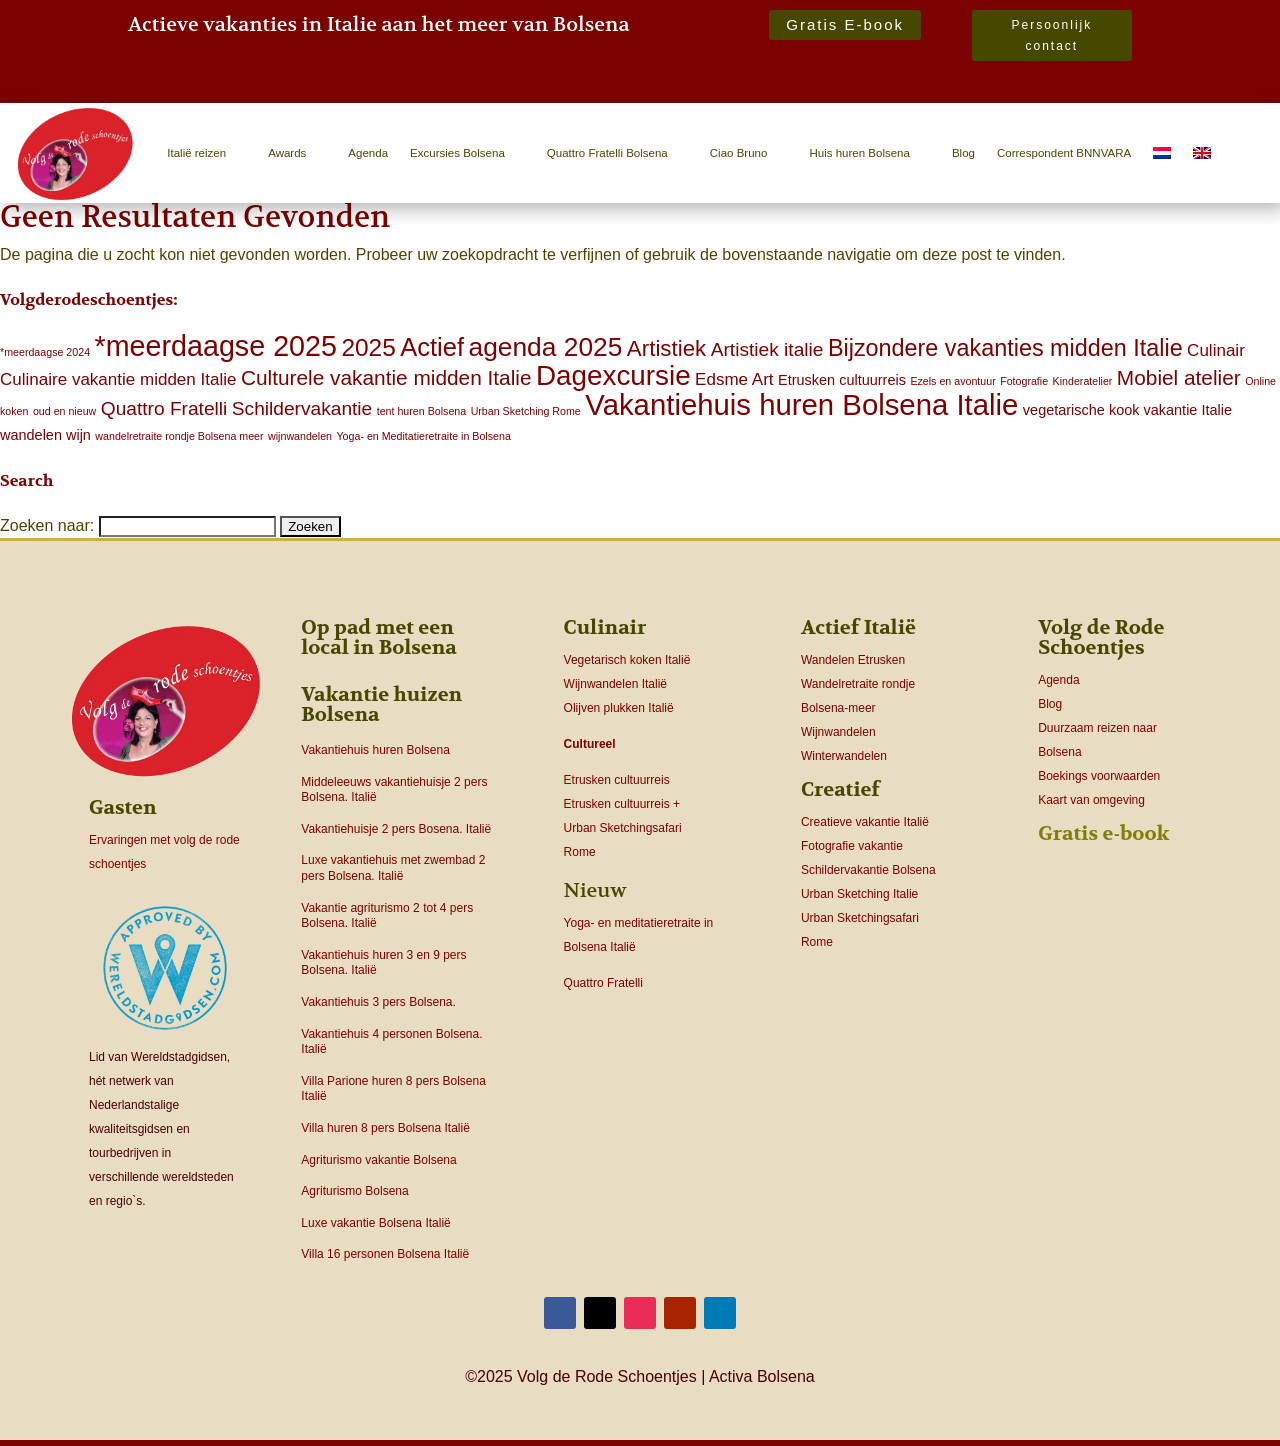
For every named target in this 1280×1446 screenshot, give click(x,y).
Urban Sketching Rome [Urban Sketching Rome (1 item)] (526, 411)
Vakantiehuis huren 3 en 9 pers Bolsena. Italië (383, 963)
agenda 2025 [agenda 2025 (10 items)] (545, 347)
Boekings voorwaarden (1099, 776)
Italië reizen (196, 153)
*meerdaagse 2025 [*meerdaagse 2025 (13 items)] (216, 346)
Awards (287, 153)
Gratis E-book (845, 24)
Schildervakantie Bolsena (868, 870)
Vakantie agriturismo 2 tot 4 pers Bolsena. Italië (387, 916)
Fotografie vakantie (852, 846)
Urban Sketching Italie (859, 894)
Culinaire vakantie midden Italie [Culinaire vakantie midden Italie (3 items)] (118, 379)
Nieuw (595, 890)
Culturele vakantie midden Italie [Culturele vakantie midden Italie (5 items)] (386, 377)
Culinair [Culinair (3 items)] (1216, 350)
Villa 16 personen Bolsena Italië (385, 1254)
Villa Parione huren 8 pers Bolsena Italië (393, 1089)
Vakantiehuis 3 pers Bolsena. (378, 1002)
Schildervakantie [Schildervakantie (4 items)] (302, 408)
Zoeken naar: (47, 525)
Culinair (605, 627)
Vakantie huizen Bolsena (381, 704)
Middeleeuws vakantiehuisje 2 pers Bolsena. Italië (394, 790)
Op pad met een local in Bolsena (379, 637)
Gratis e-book (1103, 833)
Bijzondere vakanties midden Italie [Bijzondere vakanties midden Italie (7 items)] (1005, 348)
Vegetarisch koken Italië (627, 660)
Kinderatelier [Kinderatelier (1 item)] (1083, 381)
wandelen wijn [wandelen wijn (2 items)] (45, 435)
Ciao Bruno (739, 153)
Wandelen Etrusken (853, 660)
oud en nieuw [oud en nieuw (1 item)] (64, 411)
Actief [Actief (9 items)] (432, 347)
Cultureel (590, 744)
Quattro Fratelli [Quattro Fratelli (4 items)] (164, 408)
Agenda (368, 153)
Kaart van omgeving (1091, 800)
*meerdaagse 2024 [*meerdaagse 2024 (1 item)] (45, 352)
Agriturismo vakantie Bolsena (378, 1160)
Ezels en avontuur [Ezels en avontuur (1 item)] (952, 381)
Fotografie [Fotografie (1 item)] (1024, 381)
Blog (963, 153)
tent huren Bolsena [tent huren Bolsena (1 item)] (421, 411)
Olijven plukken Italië (619, 708)
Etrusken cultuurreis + (622, 804)
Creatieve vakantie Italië (865, 822)
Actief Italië (858, 627)
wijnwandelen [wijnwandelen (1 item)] (300, 436)
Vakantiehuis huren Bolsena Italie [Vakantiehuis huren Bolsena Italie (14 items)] (801, 404)
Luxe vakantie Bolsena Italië (375, 1223)
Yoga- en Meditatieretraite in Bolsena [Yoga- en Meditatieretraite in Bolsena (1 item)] (423, 436)
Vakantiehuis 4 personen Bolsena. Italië (391, 1042)
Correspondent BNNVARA (1064, 153)
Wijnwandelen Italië (615, 684)
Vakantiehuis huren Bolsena (375, 750)
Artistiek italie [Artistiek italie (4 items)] (767, 349)
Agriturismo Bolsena (354, 1191)
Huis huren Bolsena (859, 153)
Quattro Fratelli (603, 983)
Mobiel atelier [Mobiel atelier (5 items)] (1179, 377)
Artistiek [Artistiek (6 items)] (666, 348)
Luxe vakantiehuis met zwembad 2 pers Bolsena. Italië (393, 868)
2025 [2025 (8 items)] (368, 347)
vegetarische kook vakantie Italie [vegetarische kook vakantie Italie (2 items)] (1127, 410)
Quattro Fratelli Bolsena (607, 153)
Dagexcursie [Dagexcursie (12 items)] (613, 375)
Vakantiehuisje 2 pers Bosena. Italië (396, 829)
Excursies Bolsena (457, 153)
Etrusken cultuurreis (617, 780)
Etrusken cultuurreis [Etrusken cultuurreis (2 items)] (842, 380)
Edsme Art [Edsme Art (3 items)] (734, 379)
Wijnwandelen (838, 732)
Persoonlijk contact (1052, 35)
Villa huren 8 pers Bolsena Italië (385, 1128)
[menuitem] (1162, 153)
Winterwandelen (844, 756)
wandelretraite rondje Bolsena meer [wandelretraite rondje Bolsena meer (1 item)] (179, 436)
